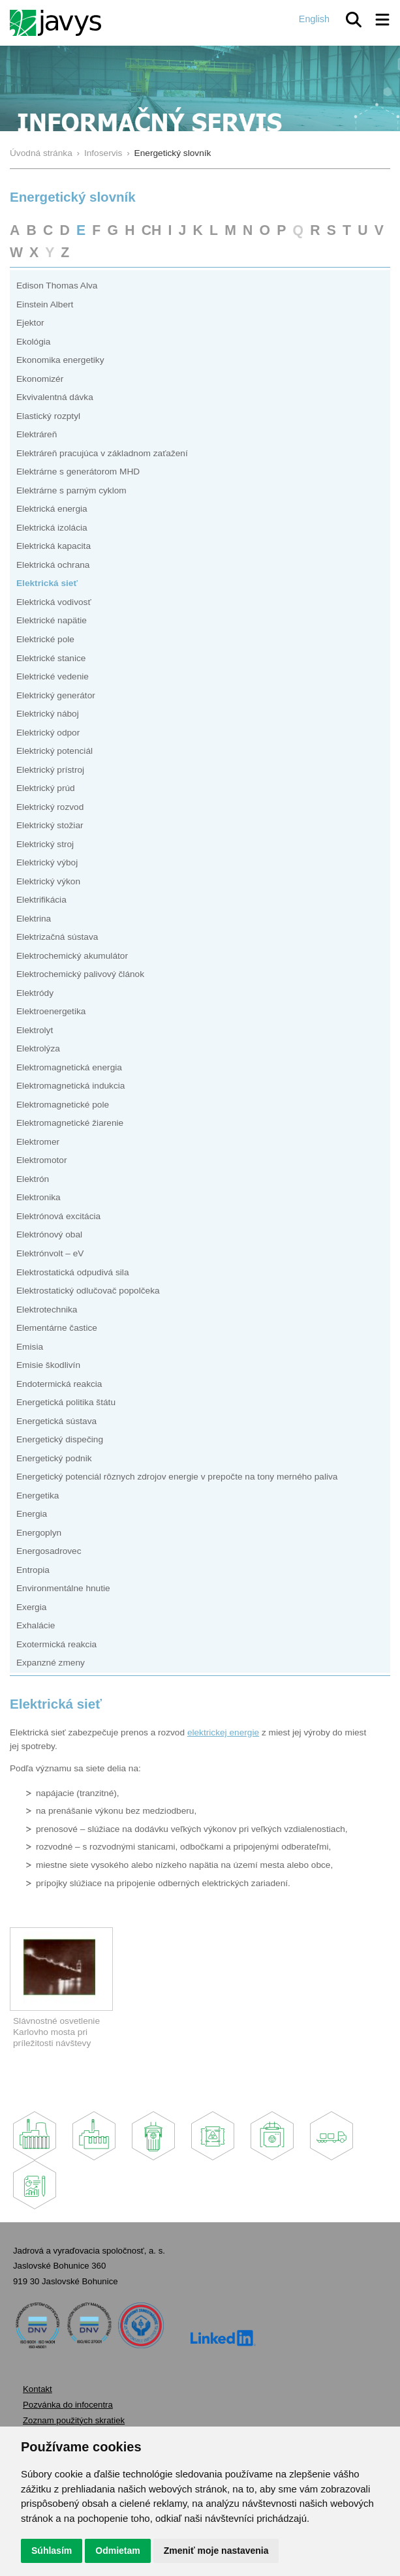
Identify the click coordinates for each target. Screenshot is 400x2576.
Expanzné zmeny (50, 1663)
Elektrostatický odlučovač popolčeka (88, 1291)
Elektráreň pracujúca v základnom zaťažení (102, 453)
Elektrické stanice (50, 658)
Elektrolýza (38, 1048)
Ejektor (30, 323)
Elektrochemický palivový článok (80, 974)
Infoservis (103, 153)
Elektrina (33, 918)
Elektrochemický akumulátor (72, 956)
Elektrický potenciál (54, 751)
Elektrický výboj (47, 862)
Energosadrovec (49, 1551)
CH (152, 230)
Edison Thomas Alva (56, 285)
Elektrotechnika (46, 1309)
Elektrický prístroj (50, 770)
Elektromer (37, 1142)
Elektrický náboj (47, 714)
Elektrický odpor (48, 732)
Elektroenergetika (50, 1011)
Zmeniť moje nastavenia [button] (216, 2550)
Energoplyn (38, 1533)
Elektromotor (41, 1160)
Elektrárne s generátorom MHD (78, 471)
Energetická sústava (56, 1421)
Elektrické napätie (51, 620)
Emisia (29, 1347)
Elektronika (38, 1197)
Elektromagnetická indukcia (70, 1086)
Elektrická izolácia (51, 528)
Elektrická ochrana (52, 565)
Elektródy (35, 993)
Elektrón (32, 1179)
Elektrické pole (45, 639)
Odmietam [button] (117, 2550)
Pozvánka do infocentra (68, 2405)
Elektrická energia (51, 509)
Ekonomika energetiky (60, 360)
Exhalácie (35, 1625)
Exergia (31, 1607)
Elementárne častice (56, 1328)
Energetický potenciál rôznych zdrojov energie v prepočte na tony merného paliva (176, 1477)
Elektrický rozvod (50, 807)
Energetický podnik (54, 1458)
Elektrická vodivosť (53, 602)
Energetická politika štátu (65, 1402)
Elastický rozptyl (48, 416)
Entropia (33, 1570)
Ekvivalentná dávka (54, 397)
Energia (31, 1514)
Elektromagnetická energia (69, 1067)
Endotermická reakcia (59, 1384)
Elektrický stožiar (50, 825)
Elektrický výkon (48, 881)
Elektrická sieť (47, 583)
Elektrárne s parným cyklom (71, 490)
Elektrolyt (34, 1030)
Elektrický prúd (45, 788)
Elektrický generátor (55, 695)
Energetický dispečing (59, 1439)
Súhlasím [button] (51, 2550)
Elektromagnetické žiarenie (69, 1123)
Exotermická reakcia (56, 1644)
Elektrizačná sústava (57, 937)
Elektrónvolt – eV (50, 1253)
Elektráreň (36, 434)
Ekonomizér (39, 379)
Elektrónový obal (49, 1234)
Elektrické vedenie (52, 676)
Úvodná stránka (41, 153)
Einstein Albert (44, 304)
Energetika (37, 1495)
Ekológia (33, 342)
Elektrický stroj (45, 844)
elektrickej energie (223, 1732)
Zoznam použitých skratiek (74, 2420)
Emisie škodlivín (48, 1365)
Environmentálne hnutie (63, 1588)
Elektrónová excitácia (58, 1216)
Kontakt (37, 2389)
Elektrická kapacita (53, 546)
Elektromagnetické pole (62, 1105)
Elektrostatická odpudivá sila (72, 1272)
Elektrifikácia (41, 900)
